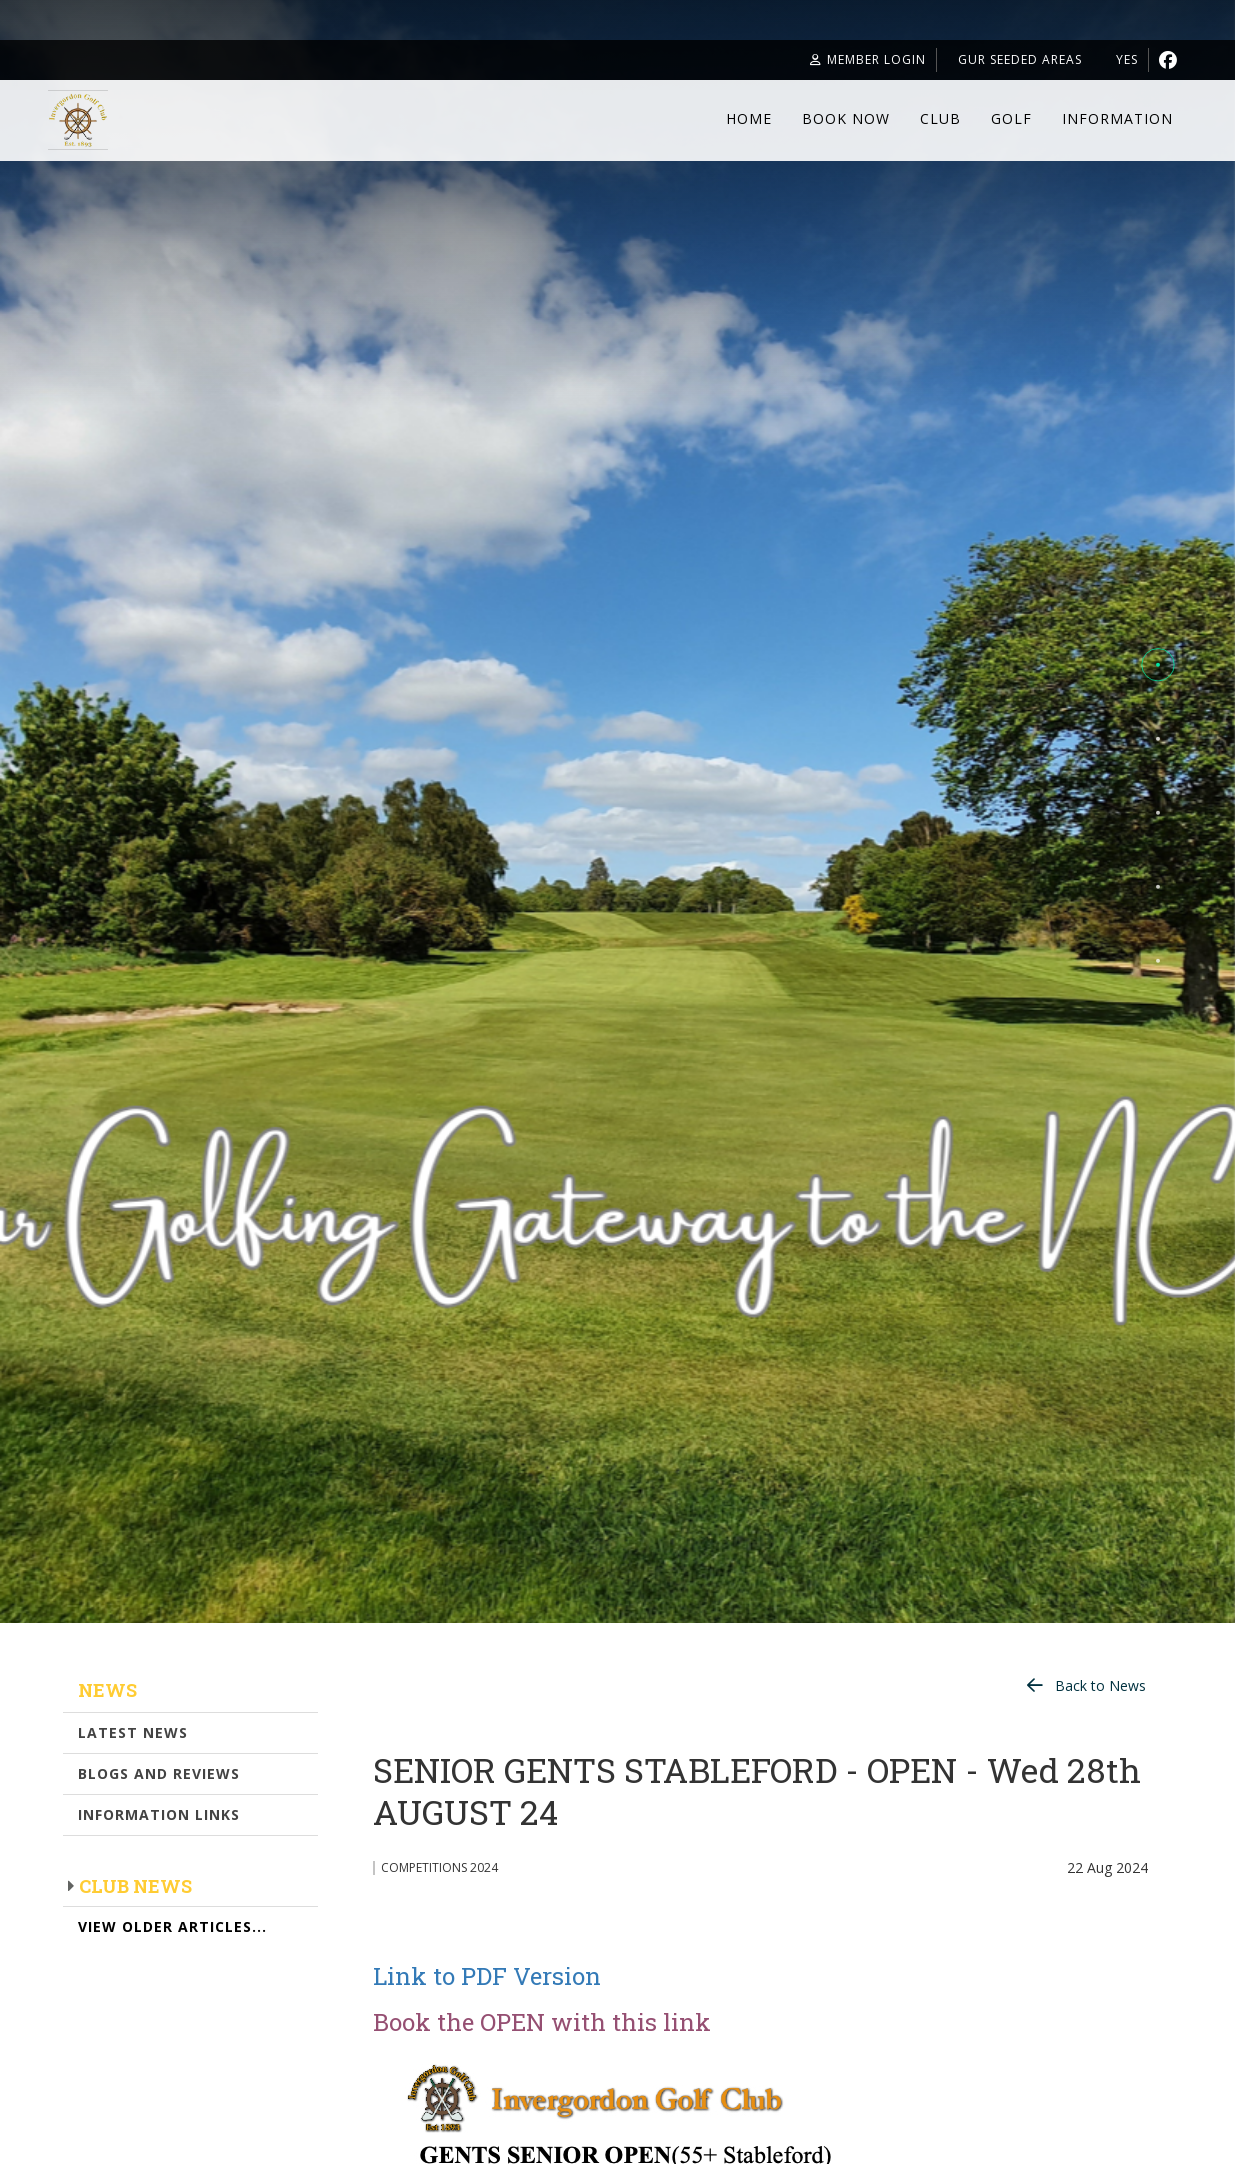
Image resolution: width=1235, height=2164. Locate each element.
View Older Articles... (172, 1926)
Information (1117, 118)
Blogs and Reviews (159, 1773)
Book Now (846, 118)
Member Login (827, 59)
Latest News (133, 1732)
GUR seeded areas (996, 59)
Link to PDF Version (487, 1976)
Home (749, 118)
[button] (1158, 665)
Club (940, 118)
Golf (1011, 118)
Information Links (159, 1814)
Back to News (1100, 1685)
